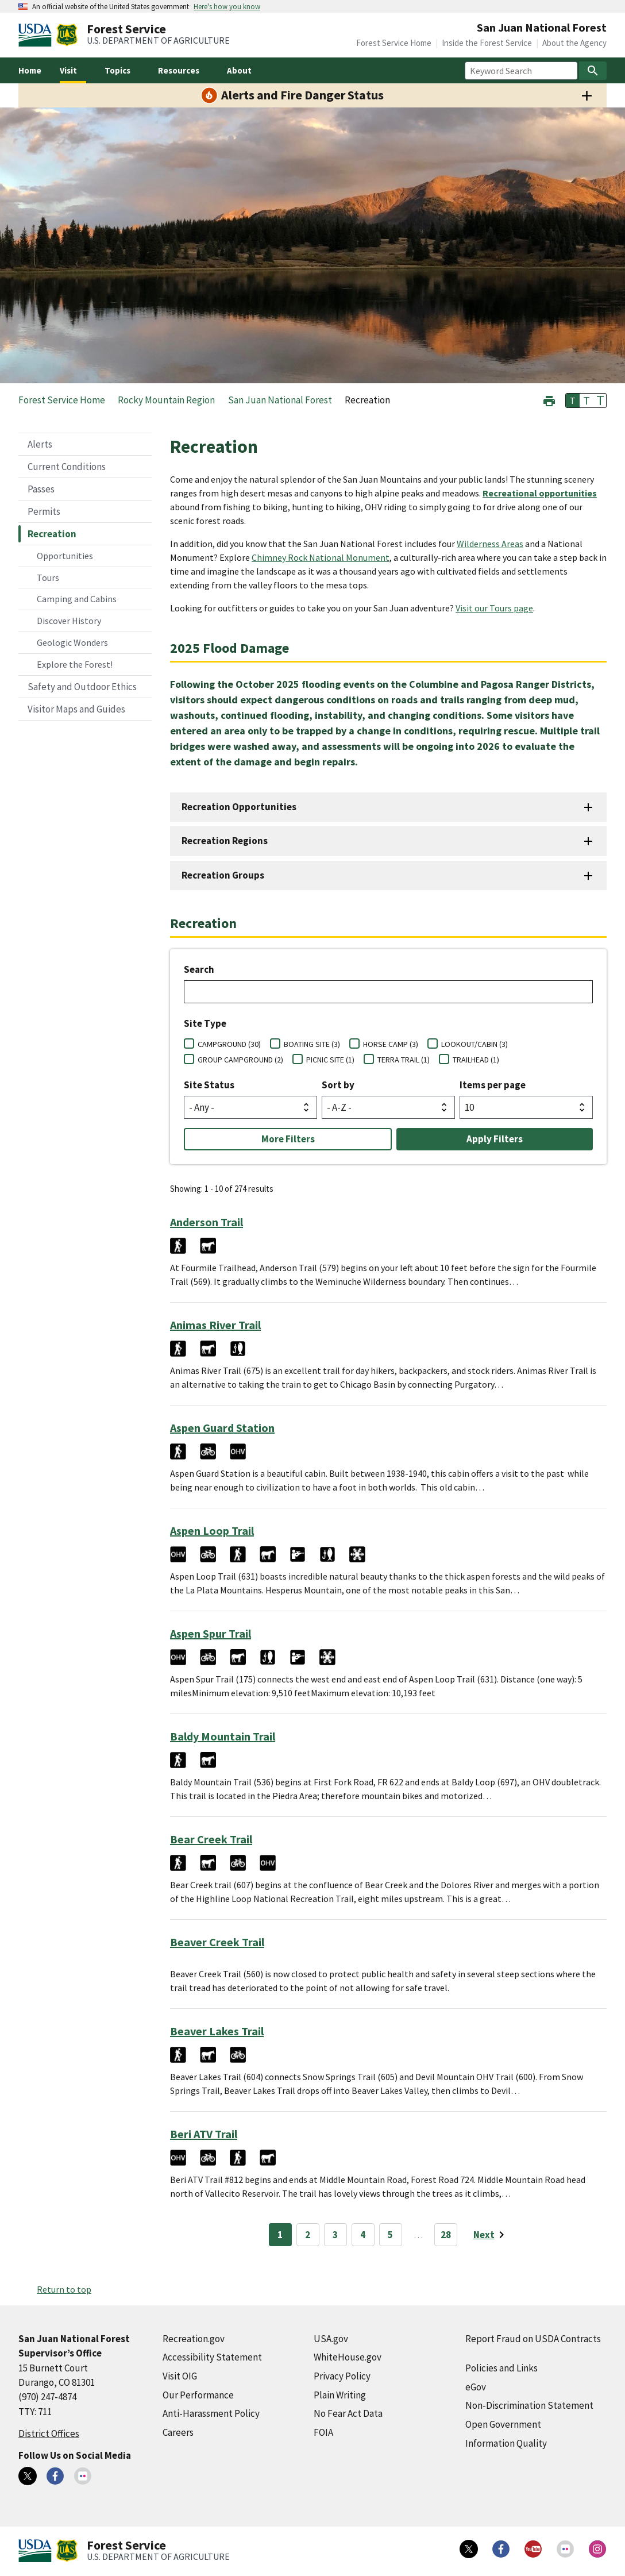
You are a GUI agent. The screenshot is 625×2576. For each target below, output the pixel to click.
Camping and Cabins (77, 598)
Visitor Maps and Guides (76, 709)
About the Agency (574, 43)
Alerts (40, 444)
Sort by (338, 1085)
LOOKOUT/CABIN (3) (474, 1044)
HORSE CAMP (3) (390, 1044)
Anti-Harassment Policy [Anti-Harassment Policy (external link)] (211, 2413)
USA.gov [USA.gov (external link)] (331, 2338)
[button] (549, 399)
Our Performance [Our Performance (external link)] (198, 2395)
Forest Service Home (393, 43)
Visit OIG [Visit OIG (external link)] (180, 2376)
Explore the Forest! (75, 664)
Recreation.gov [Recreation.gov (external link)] (194, 2338)
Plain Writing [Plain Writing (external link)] (340, 2395)
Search (199, 969)
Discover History (69, 620)
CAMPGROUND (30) (229, 1044)
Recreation (52, 533)
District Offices (48, 2433)
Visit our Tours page (494, 608)
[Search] (593, 70)
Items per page (493, 1085)
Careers (178, 2432)
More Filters (288, 1139)
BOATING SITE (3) (312, 1044)
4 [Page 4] (362, 2234)
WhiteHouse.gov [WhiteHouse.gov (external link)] (347, 2357)
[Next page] (490, 2234)
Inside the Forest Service (487, 43)
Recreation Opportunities (239, 806)
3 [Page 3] (335, 2234)
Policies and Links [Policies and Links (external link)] (501, 2368)
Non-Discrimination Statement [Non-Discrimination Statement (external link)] (529, 2405)
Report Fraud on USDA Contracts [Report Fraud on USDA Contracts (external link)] (533, 2338)
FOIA (323, 2432)
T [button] (573, 400)
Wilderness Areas (490, 543)
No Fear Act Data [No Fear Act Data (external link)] (348, 2413)
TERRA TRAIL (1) (403, 1059)
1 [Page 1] (280, 2234)
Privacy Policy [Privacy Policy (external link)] (342, 2376)
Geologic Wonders (72, 642)
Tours (48, 577)
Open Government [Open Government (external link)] (503, 2424)
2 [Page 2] (307, 2234)
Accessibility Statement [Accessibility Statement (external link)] (212, 2357)
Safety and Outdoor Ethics (82, 686)
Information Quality (506, 2443)
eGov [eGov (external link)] (475, 2387)
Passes (41, 489)
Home (29, 70)
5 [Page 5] (390, 2234)
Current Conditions (67, 466)
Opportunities (65, 555)
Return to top (64, 2289)
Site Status (209, 1085)
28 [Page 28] (446, 2234)
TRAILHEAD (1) (476, 1059)
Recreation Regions (225, 840)
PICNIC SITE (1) (330, 1059)
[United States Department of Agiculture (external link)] (37, 35)
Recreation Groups (223, 875)
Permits (44, 511)
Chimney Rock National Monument (320, 557)
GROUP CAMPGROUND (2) (240, 1059)
